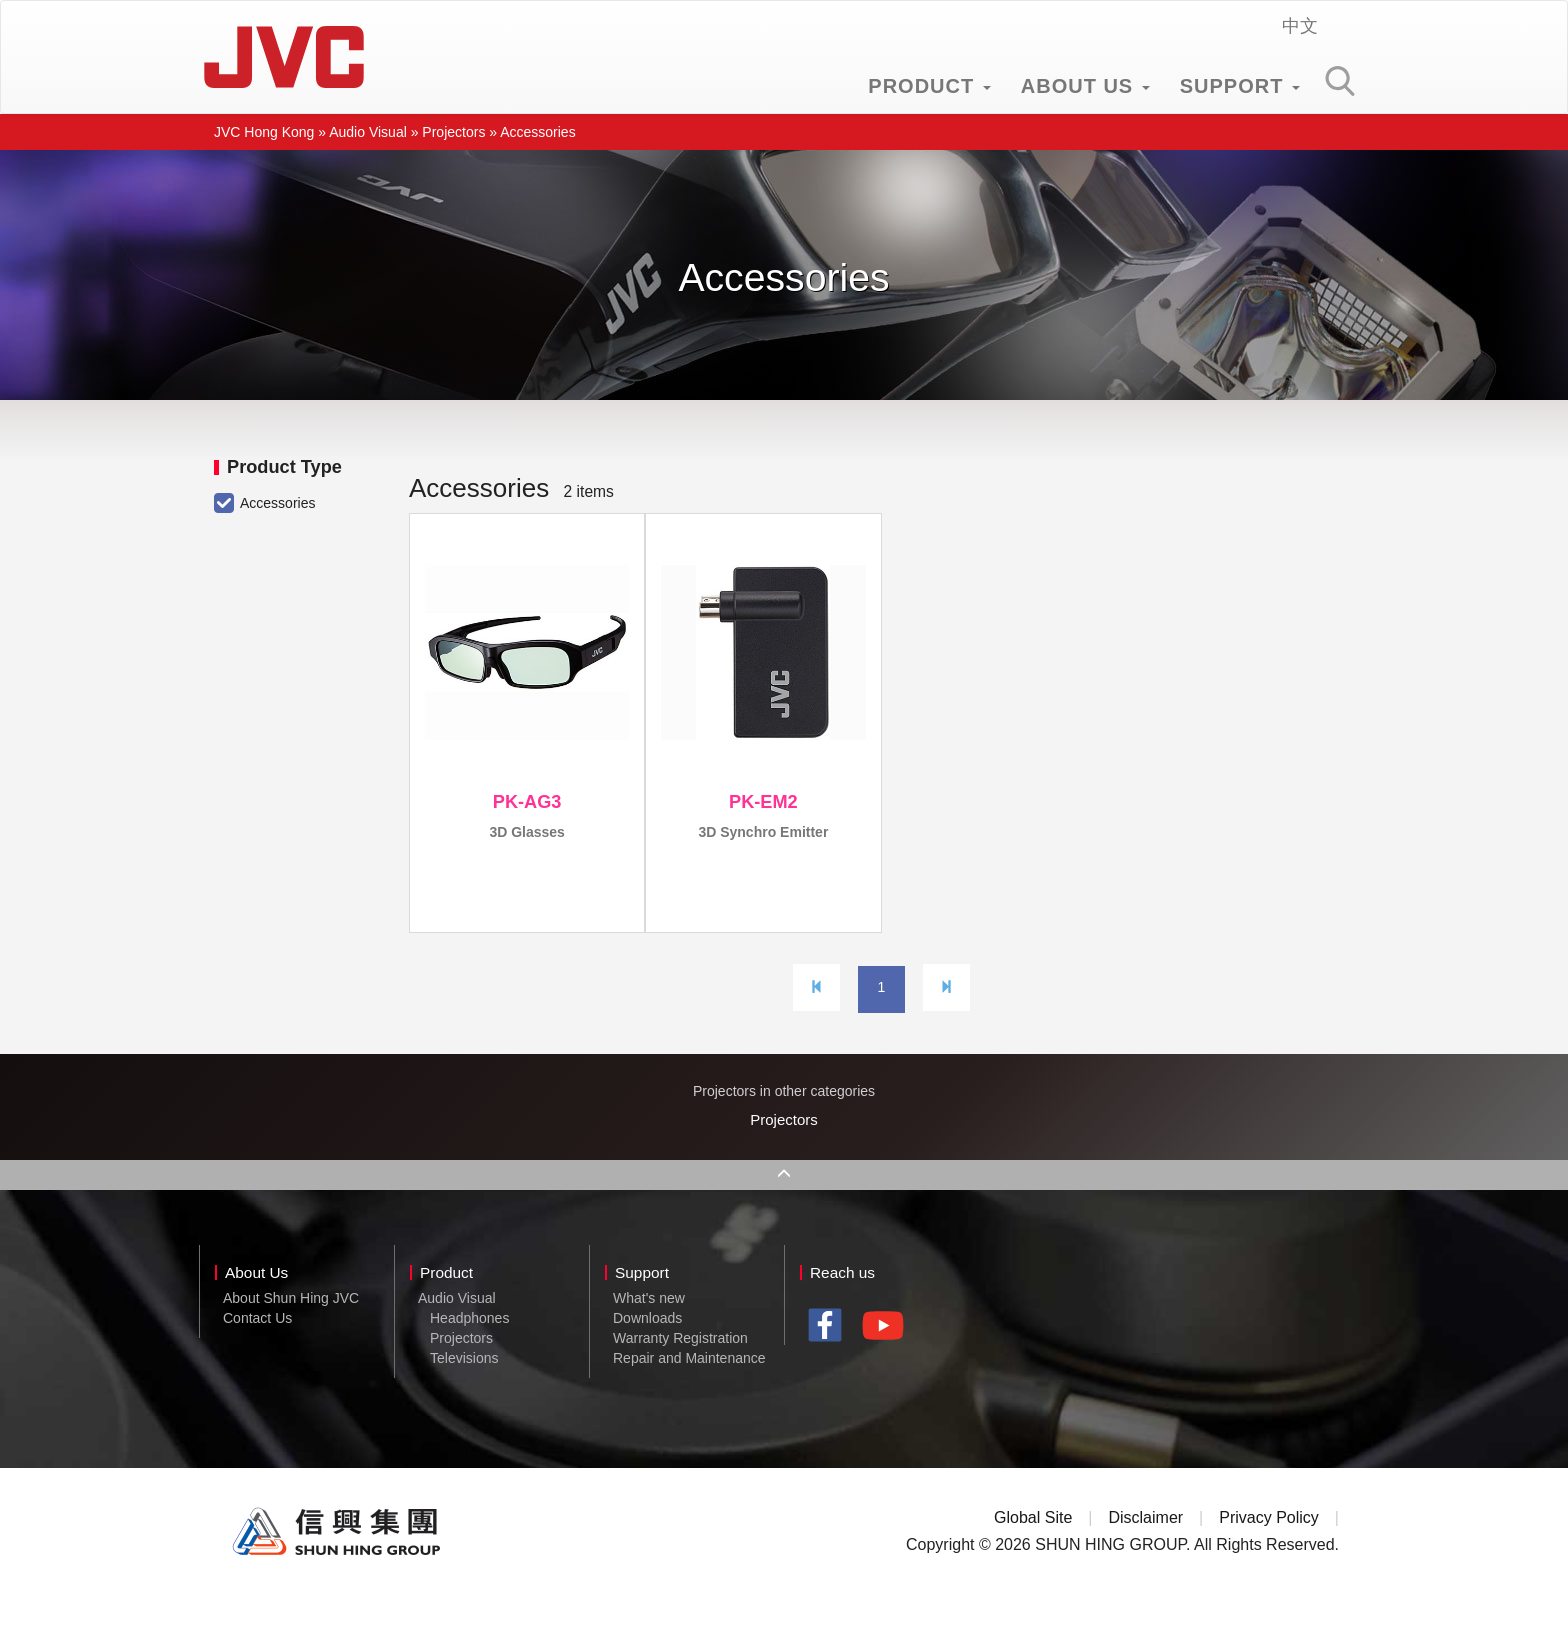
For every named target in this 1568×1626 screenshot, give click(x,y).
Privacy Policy (1269, 1547)
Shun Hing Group (337, 1562)
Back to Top (784, 1200)
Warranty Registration (680, 1368)
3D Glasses (527, 832)
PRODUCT (929, 86)
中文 (1300, 26)
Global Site (1033, 1547)
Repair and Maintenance (689, 1388)
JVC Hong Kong (284, 57)
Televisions (464, 1388)
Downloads (647, 1348)
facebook (830, 1357)
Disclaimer (1145, 1547)
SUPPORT (1240, 86)
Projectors (453, 132)
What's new (649, 1328)
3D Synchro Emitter (763, 832)
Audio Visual (368, 132)
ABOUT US (1085, 86)
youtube (888, 1362)
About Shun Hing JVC (291, 1328)
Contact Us (257, 1348)
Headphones (469, 1348)
